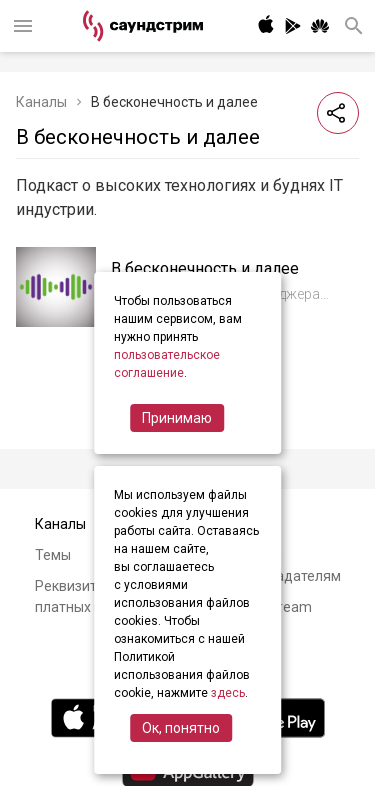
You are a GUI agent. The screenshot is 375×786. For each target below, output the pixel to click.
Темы (53, 555)
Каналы (41, 102)
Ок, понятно (181, 728)
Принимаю (177, 418)
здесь (228, 693)
